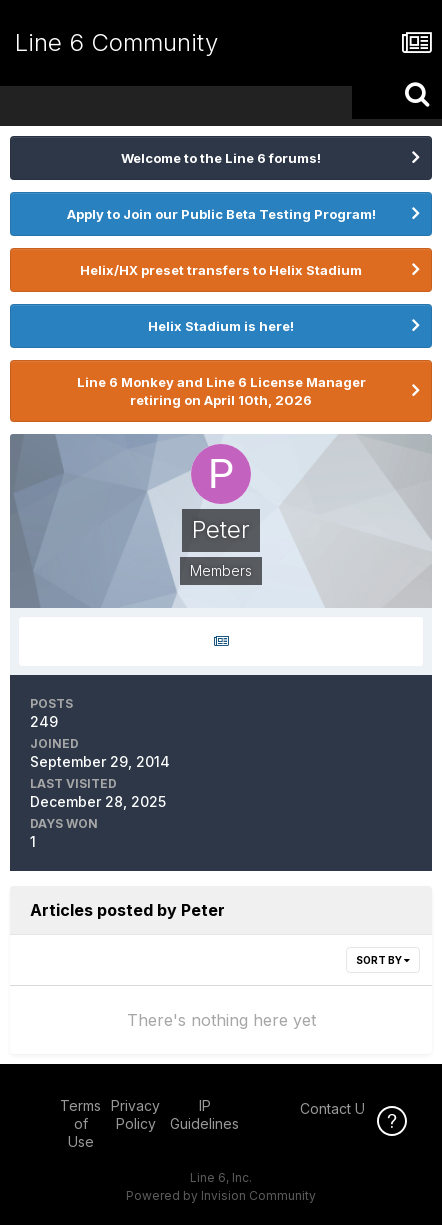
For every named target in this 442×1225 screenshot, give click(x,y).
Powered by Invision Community (221, 1195)
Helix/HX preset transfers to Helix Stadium (221, 270)
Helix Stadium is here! (221, 326)
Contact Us (336, 1108)
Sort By (383, 960)
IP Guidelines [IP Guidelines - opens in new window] (204, 1114)
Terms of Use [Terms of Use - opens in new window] (80, 1123)
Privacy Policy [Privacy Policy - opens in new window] (135, 1114)
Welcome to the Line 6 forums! (221, 158)
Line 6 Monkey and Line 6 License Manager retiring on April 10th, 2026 (221, 391)
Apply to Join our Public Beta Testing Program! (221, 214)
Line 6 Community (116, 42)
